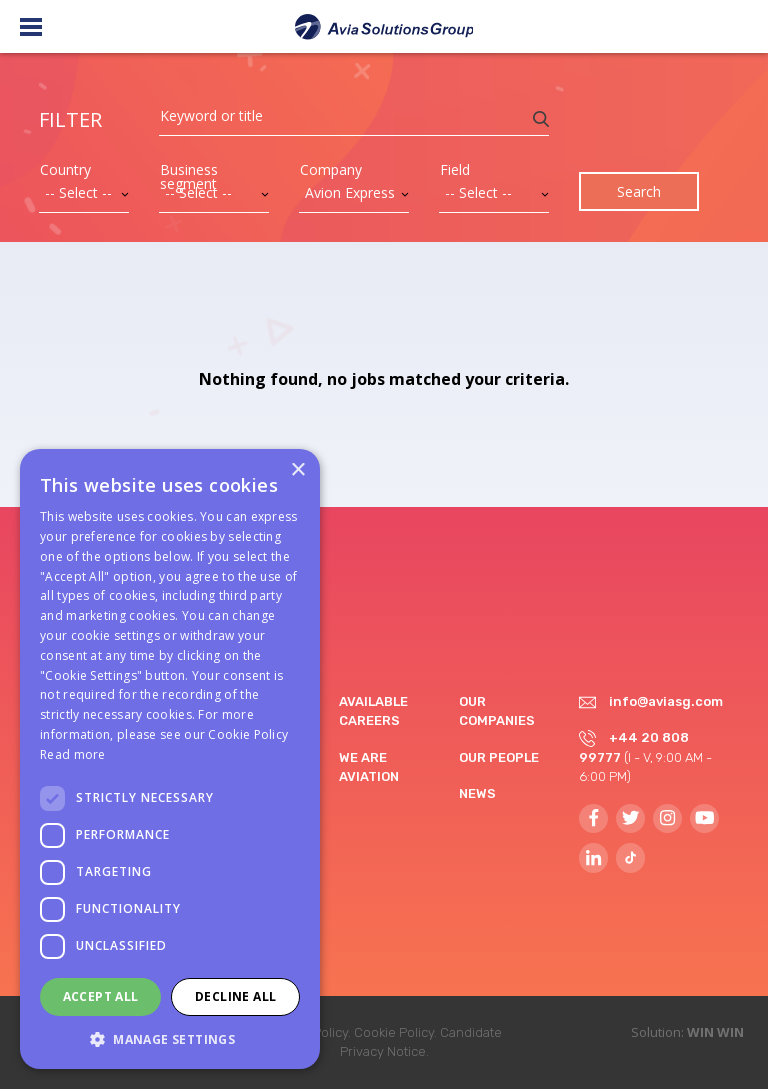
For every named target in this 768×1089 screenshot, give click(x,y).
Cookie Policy (394, 1032)
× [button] (297, 470)
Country (65, 170)
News (477, 793)
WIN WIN (715, 1032)
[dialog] (170, 759)
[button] (170, 1039)
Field (455, 170)
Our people (499, 757)
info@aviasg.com (666, 701)
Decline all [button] (235, 996)
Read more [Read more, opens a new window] (73, 754)
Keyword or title (211, 116)
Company (331, 170)
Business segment (189, 177)
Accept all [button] (101, 996)
